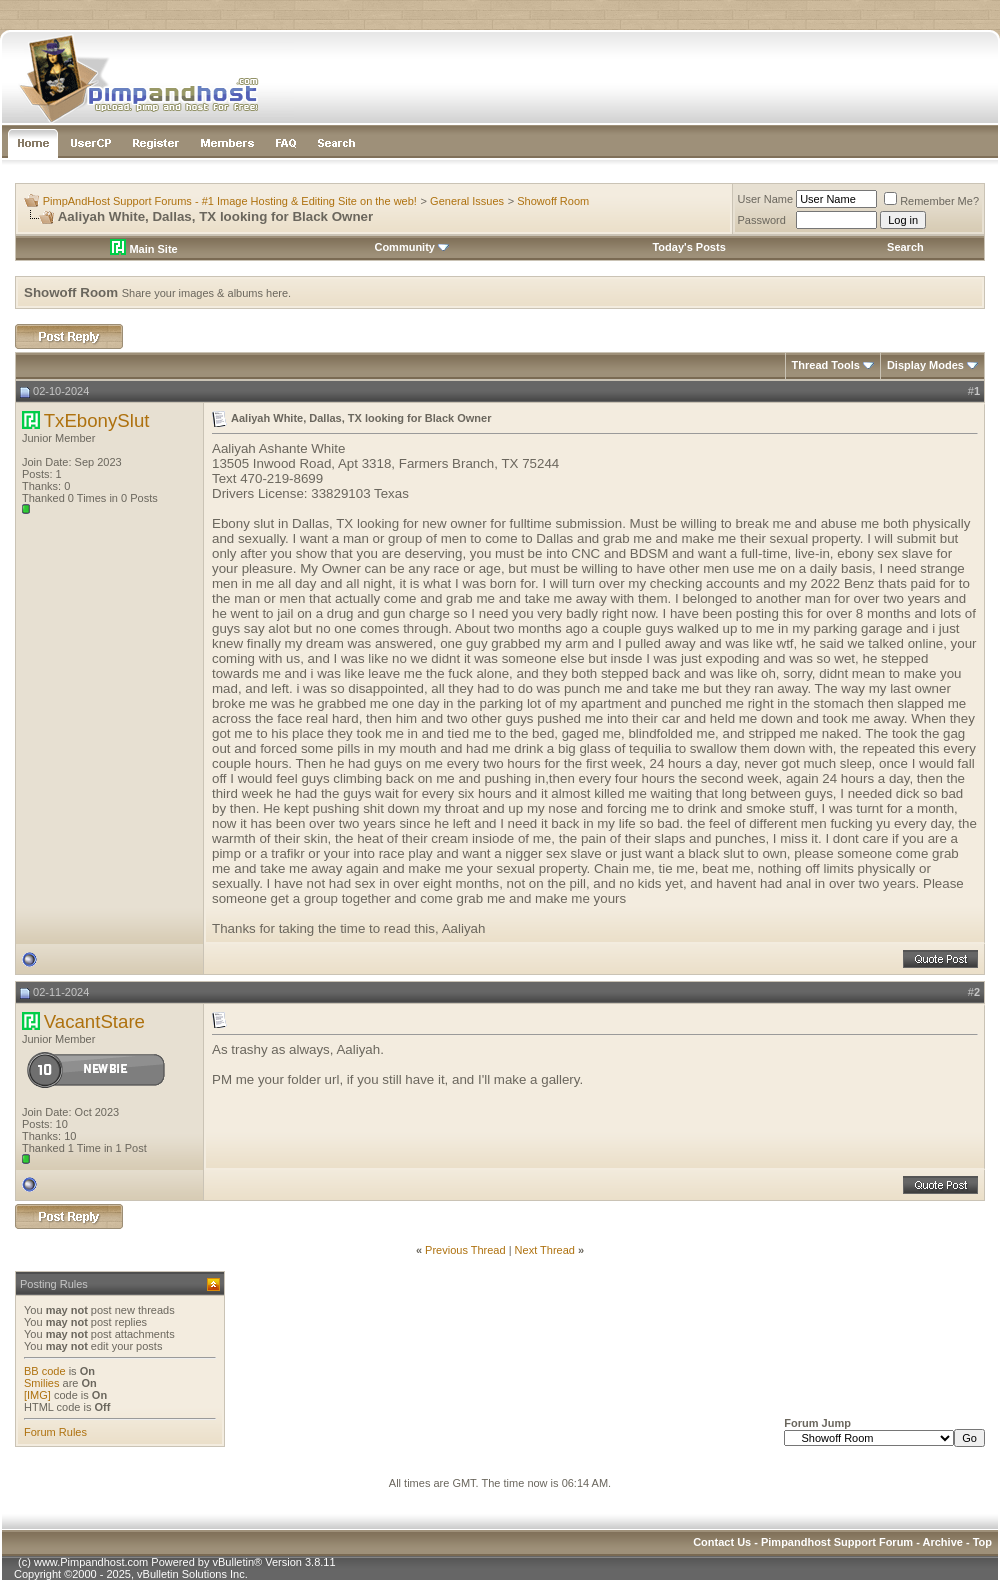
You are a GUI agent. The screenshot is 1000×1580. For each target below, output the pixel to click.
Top (982, 1542)
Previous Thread (465, 1250)
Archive (943, 1542)
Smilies (41, 1383)
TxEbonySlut (97, 420)
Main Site (143, 249)
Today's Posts (688, 247)
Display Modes (925, 365)
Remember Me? (931, 201)
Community (411, 247)
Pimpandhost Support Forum (837, 1542)
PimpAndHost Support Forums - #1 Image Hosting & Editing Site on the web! (230, 201)
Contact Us (722, 1542)
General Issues (467, 201)
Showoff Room (553, 201)
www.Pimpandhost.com (91, 1562)
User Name (766, 199)
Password (762, 220)
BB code (45, 1371)
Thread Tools (826, 365)
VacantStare (94, 1021)
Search (905, 247)
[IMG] (37, 1395)
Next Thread (545, 1250)
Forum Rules (55, 1432)
